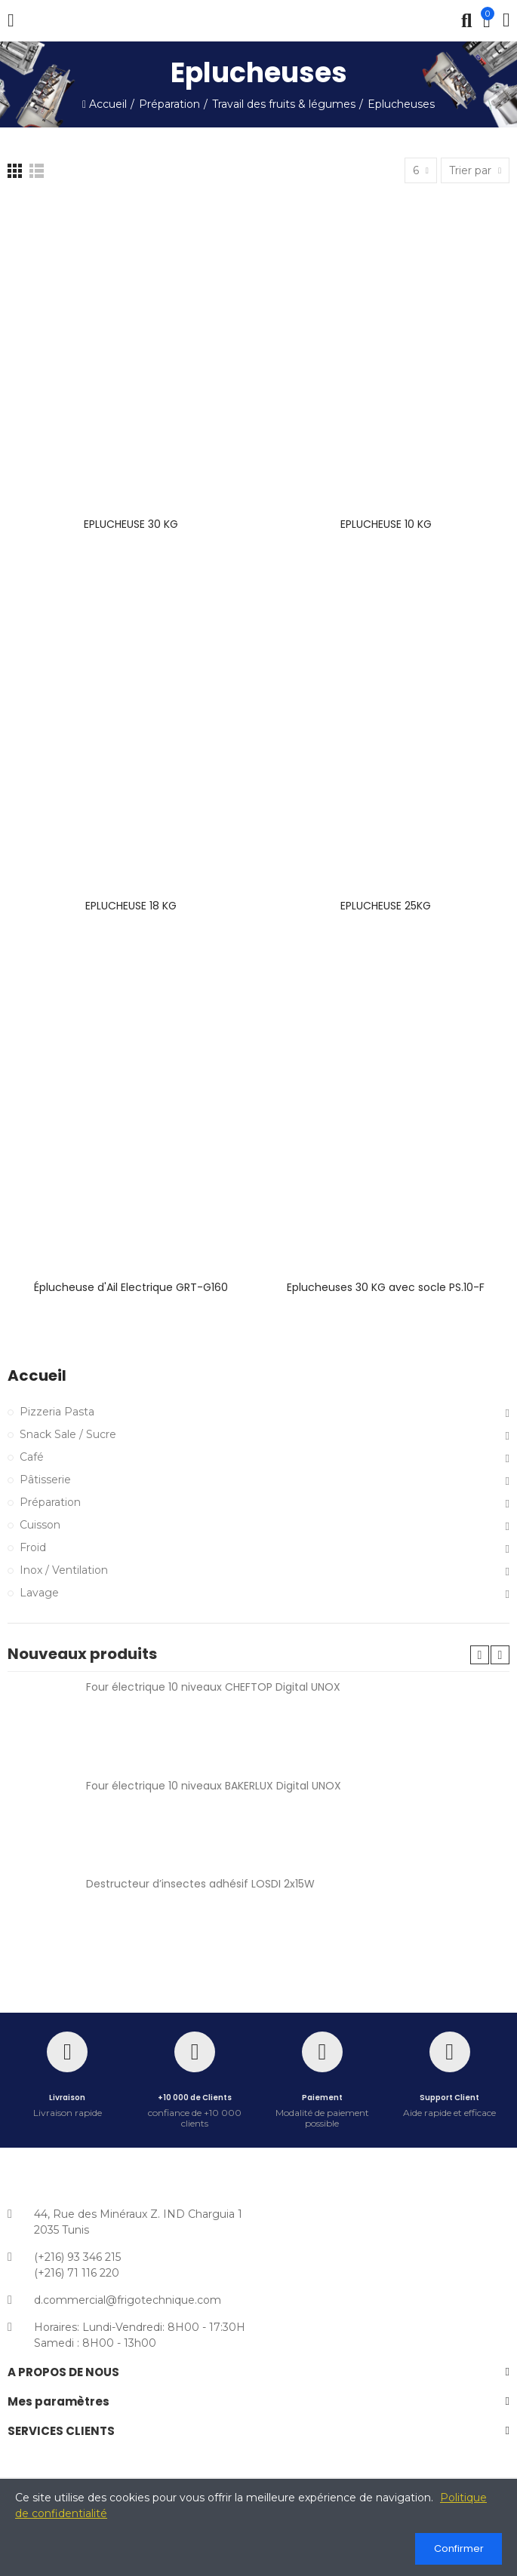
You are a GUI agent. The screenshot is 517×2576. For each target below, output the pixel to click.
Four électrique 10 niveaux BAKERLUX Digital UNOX (213, 1785)
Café (32, 1457)
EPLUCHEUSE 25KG (385, 905)
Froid (33, 1547)
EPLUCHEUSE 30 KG (131, 524)
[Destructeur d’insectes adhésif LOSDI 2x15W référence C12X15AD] (41, 1917)
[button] (479, 1654)
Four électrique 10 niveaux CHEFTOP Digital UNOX (213, 1686)
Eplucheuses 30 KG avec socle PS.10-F (386, 1287)
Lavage (39, 1592)
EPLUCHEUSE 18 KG (131, 905)
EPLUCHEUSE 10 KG (386, 524)
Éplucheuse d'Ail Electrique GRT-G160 (131, 1287)
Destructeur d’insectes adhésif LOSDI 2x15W (200, 1883)
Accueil (37, 1375)
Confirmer (459, 2548)
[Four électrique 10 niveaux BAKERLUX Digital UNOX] (41, 1819)
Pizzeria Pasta (57, 1411)
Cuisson (40, 1525)
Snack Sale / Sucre (68, 1434)
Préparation (50, 1502)
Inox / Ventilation (64, 1570)
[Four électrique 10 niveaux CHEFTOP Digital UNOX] (41, 1720)
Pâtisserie (45, 1479)
